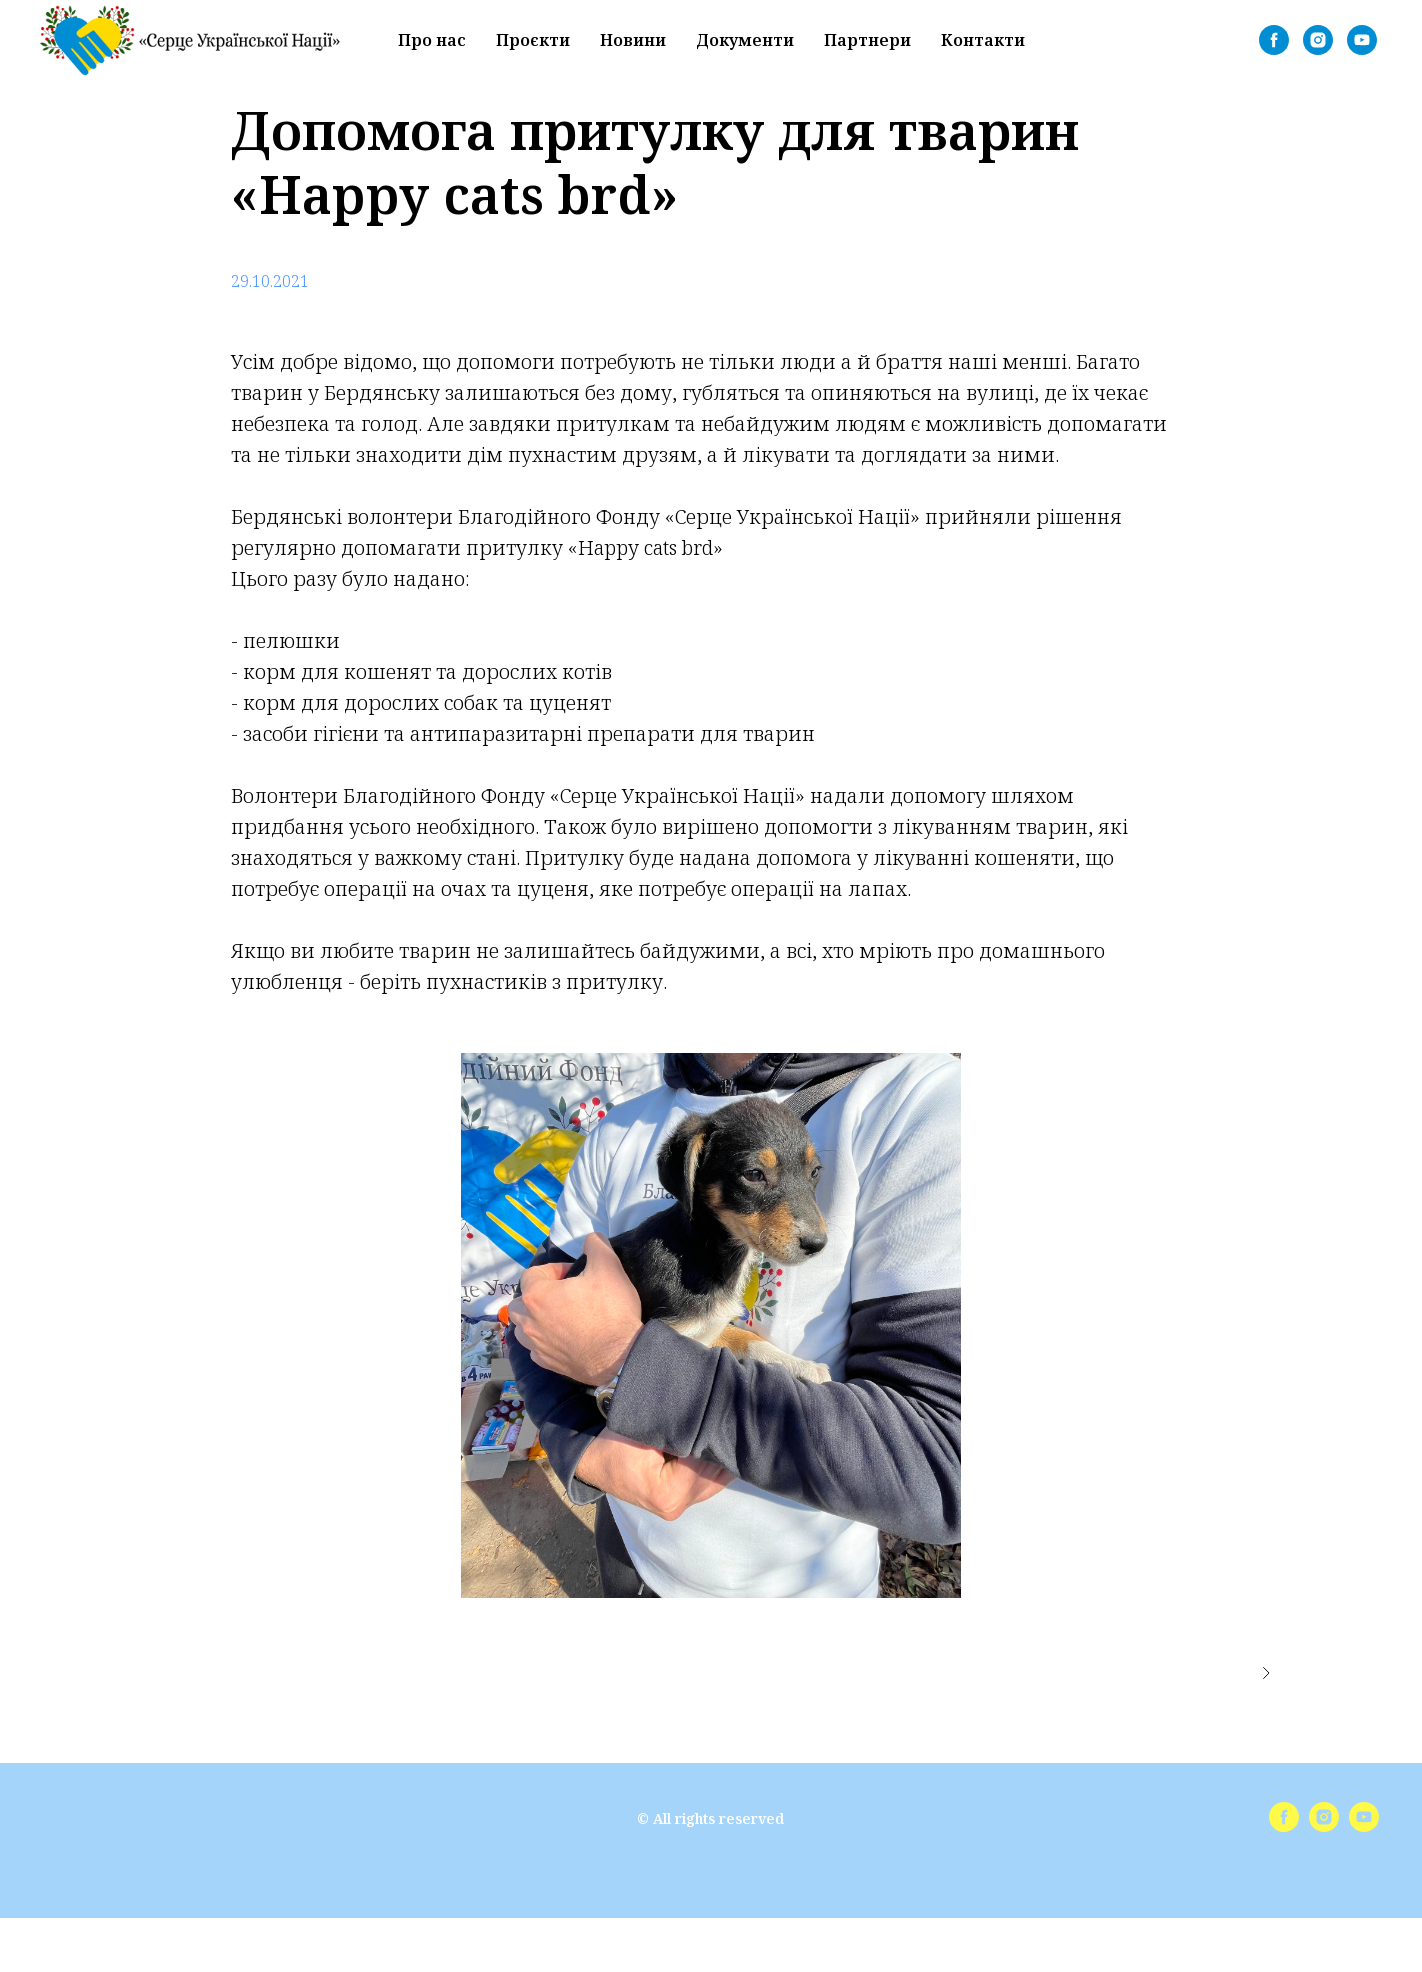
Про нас (432, 40)
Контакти (983, 40)
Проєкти (533, 40)
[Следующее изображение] (1266, 1673)
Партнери (867, 40)
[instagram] (1318, 40)
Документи (745, 40)
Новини (633, 40)
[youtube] (1362, 40)
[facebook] (1274, 40)
